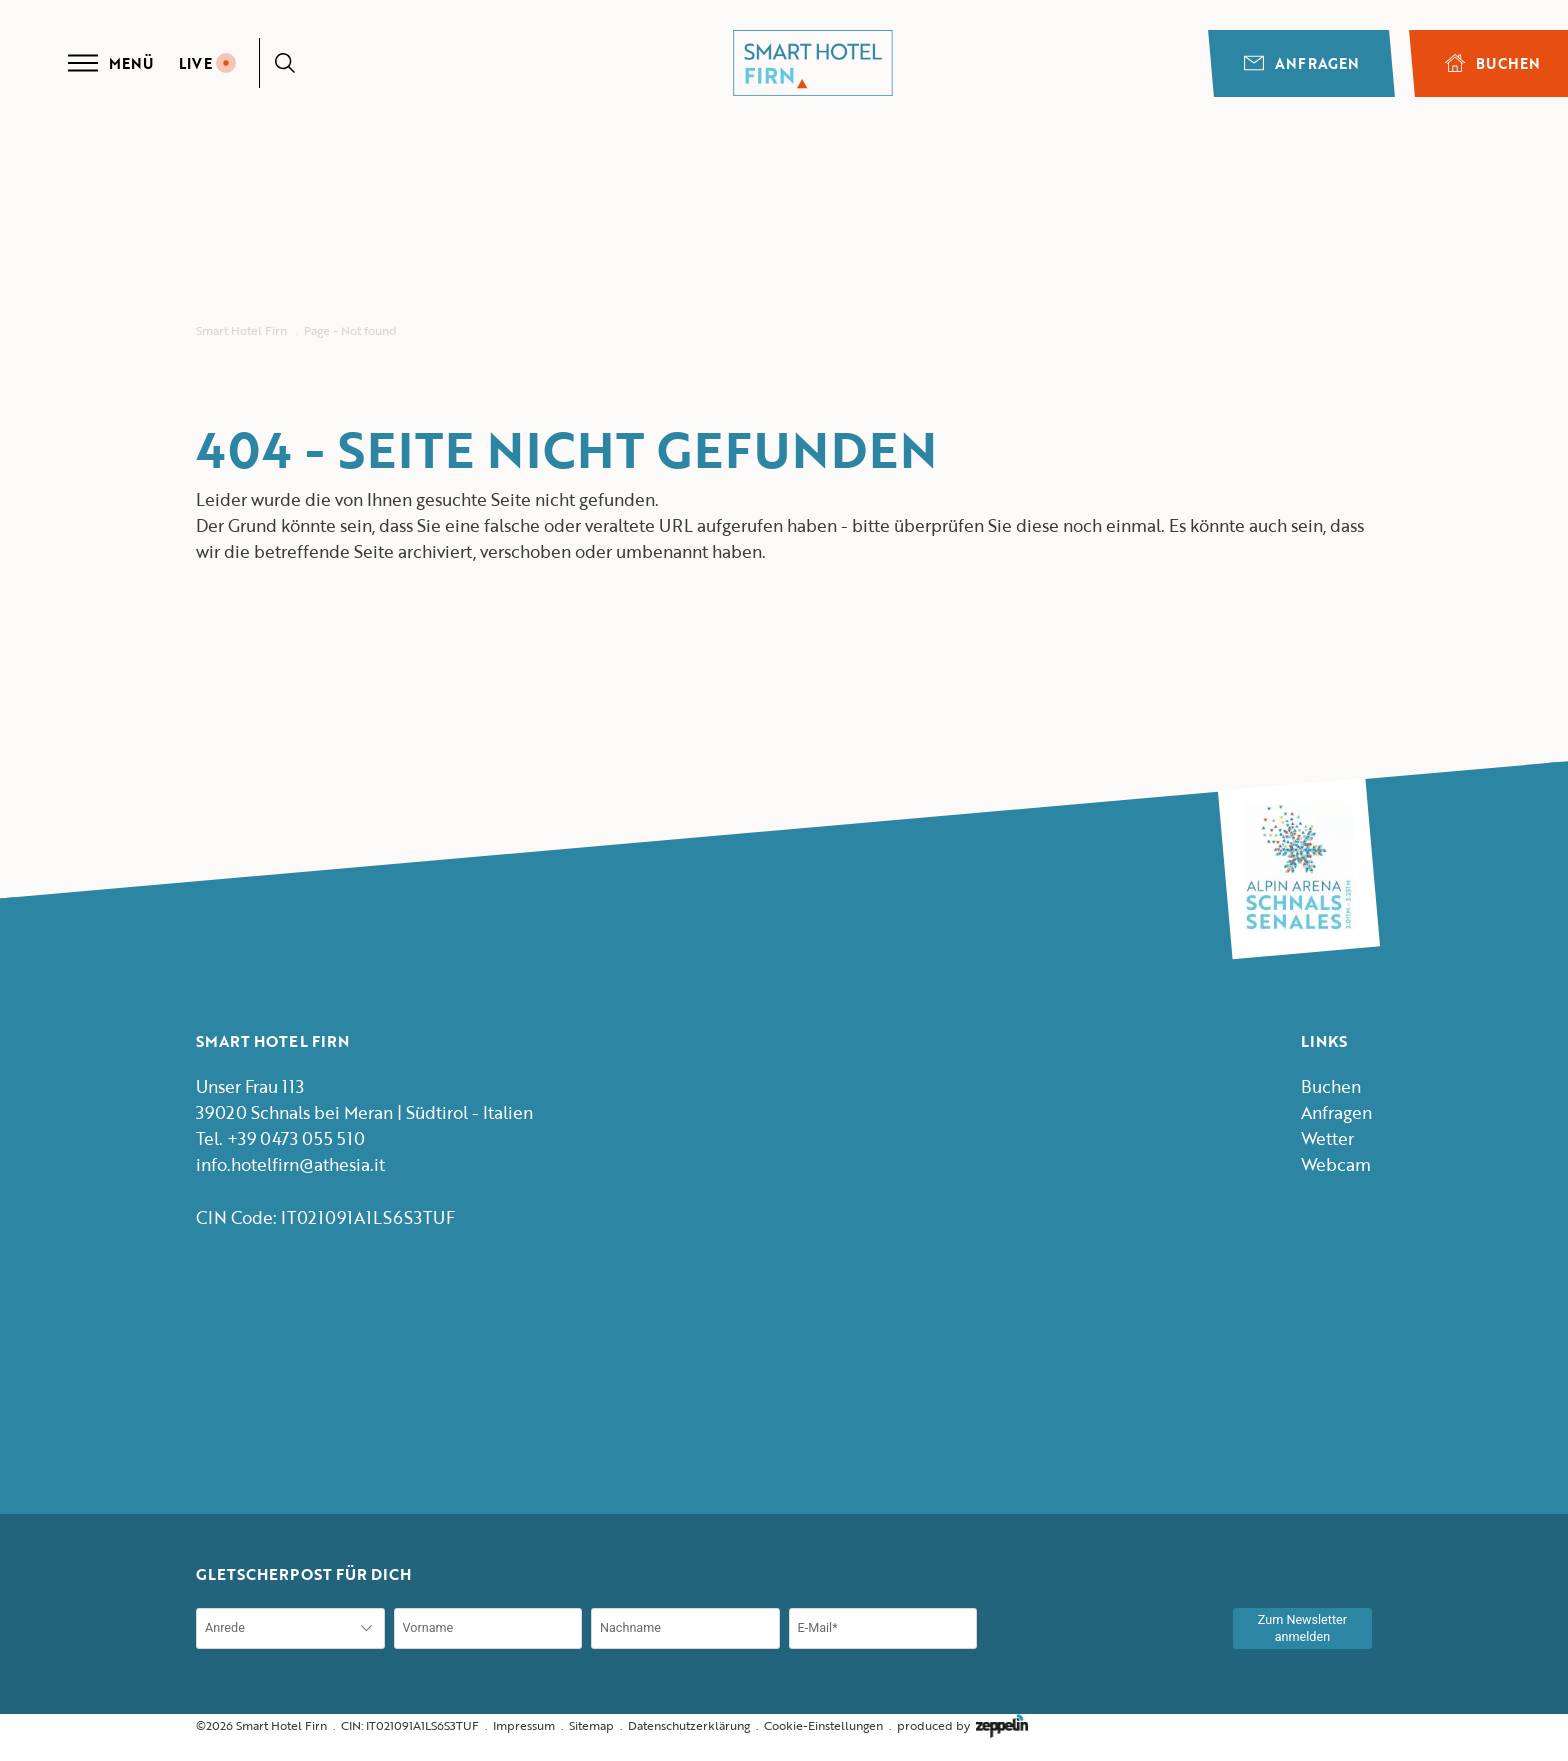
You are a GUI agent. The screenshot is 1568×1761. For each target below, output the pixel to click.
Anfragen (1301, 63)
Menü (110, 63)
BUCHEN (1492, 63)
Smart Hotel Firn (241, 330)
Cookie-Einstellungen (823, 1725)
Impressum (524, 1725)
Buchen (1331, 1086)
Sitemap (591, 1725)
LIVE (207, 63)
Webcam (1336, 1164)
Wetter (1327, 1138)
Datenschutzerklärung (689, 1725)
